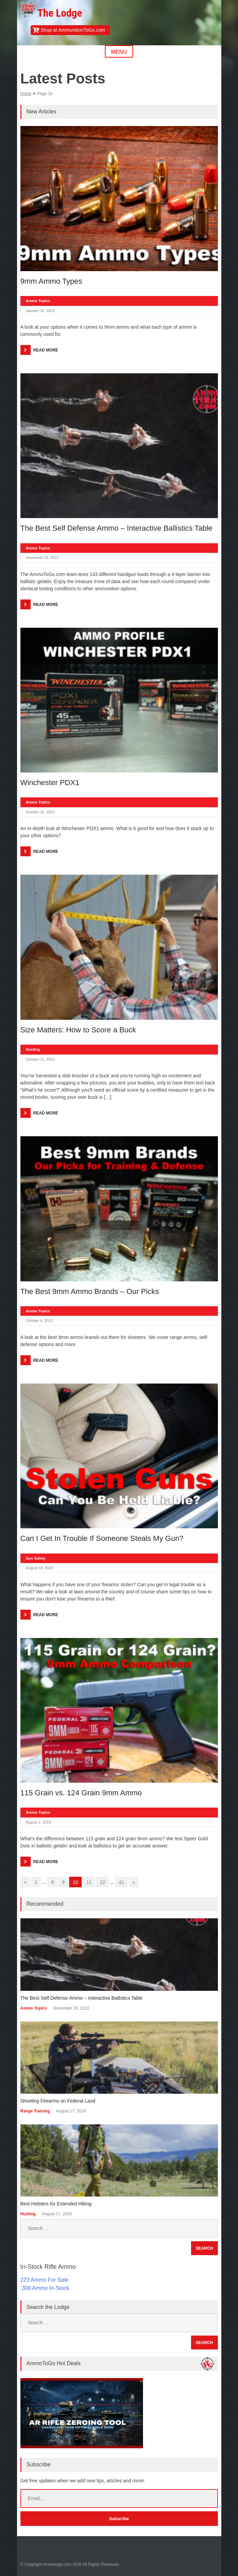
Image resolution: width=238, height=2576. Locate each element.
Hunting (33, 1049)
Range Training (35, 2111)
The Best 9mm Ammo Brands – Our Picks (89, 1291)
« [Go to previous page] (25, 1882)
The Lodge (59, 12)
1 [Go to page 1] (36, 1882)
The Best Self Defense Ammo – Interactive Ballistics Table (116, 528)
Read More (45, 350)
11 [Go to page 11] (89, 1882)
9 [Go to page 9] (63, 1882)
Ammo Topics (38, 301)
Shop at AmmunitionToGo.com (73, 30)
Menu (119, 52)
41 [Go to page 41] (121, 1882)
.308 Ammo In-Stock (44, 2288)
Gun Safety (36, 1558)
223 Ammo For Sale (44, 2280)
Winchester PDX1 (50, 782)
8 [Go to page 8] (52, 1882)
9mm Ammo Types (51, 281)
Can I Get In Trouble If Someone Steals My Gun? (102, 1538)
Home (25, 93)
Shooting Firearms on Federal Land (57, 2101)
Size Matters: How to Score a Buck (78, 1030)
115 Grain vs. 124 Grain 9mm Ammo (81, 1793)
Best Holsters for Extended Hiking (56, 2203)
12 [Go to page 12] (102, 1882)
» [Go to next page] (133, 1882)
